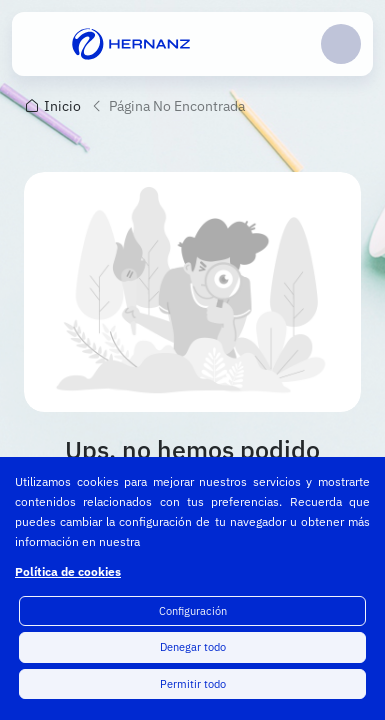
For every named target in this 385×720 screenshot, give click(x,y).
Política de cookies (68, 571)
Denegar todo (193, 647)
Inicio (62, 106)
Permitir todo (193, 684)
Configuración (193, 611)
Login (341, 44)
